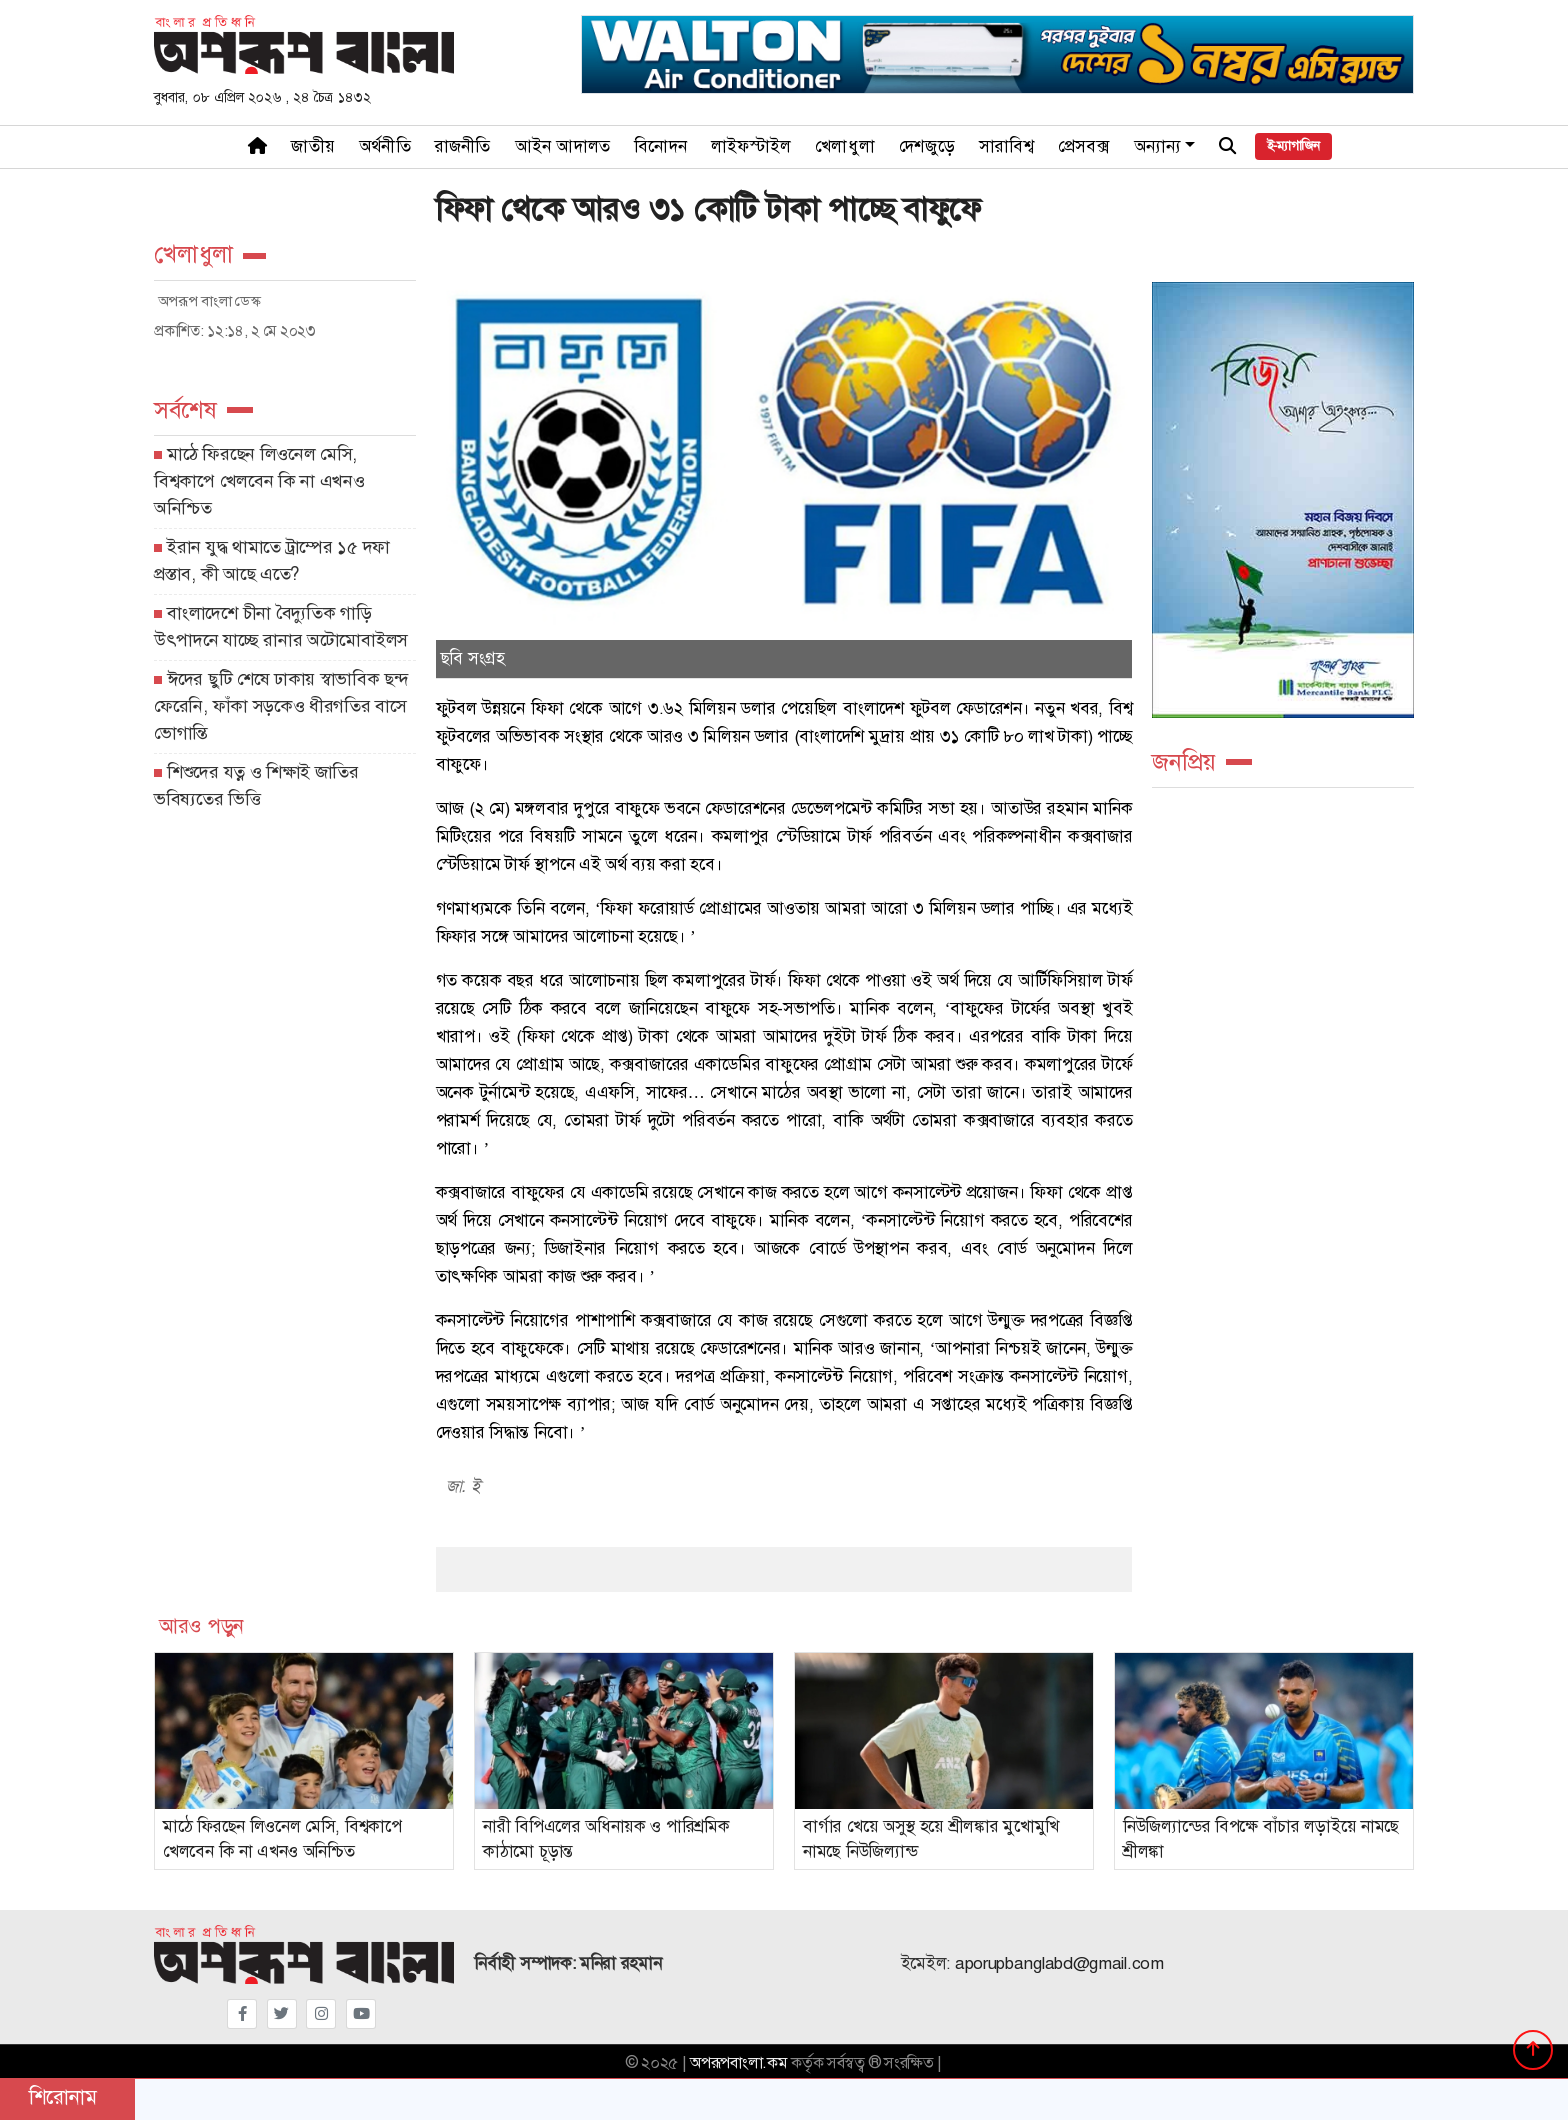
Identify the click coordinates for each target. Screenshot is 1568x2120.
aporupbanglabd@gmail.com (1059, 1963)
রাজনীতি (463, 146)
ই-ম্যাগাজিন (1293, 146)
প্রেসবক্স (1084, 146)
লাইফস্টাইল (751, 146)
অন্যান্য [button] (1158, 146)
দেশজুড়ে (927, 146)
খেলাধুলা (845, 146)
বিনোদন (660, 146)
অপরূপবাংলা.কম (738, 2063)
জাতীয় (313, 146)
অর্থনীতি (385, 146)
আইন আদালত (563, 146)
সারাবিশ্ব (1006, 146)
